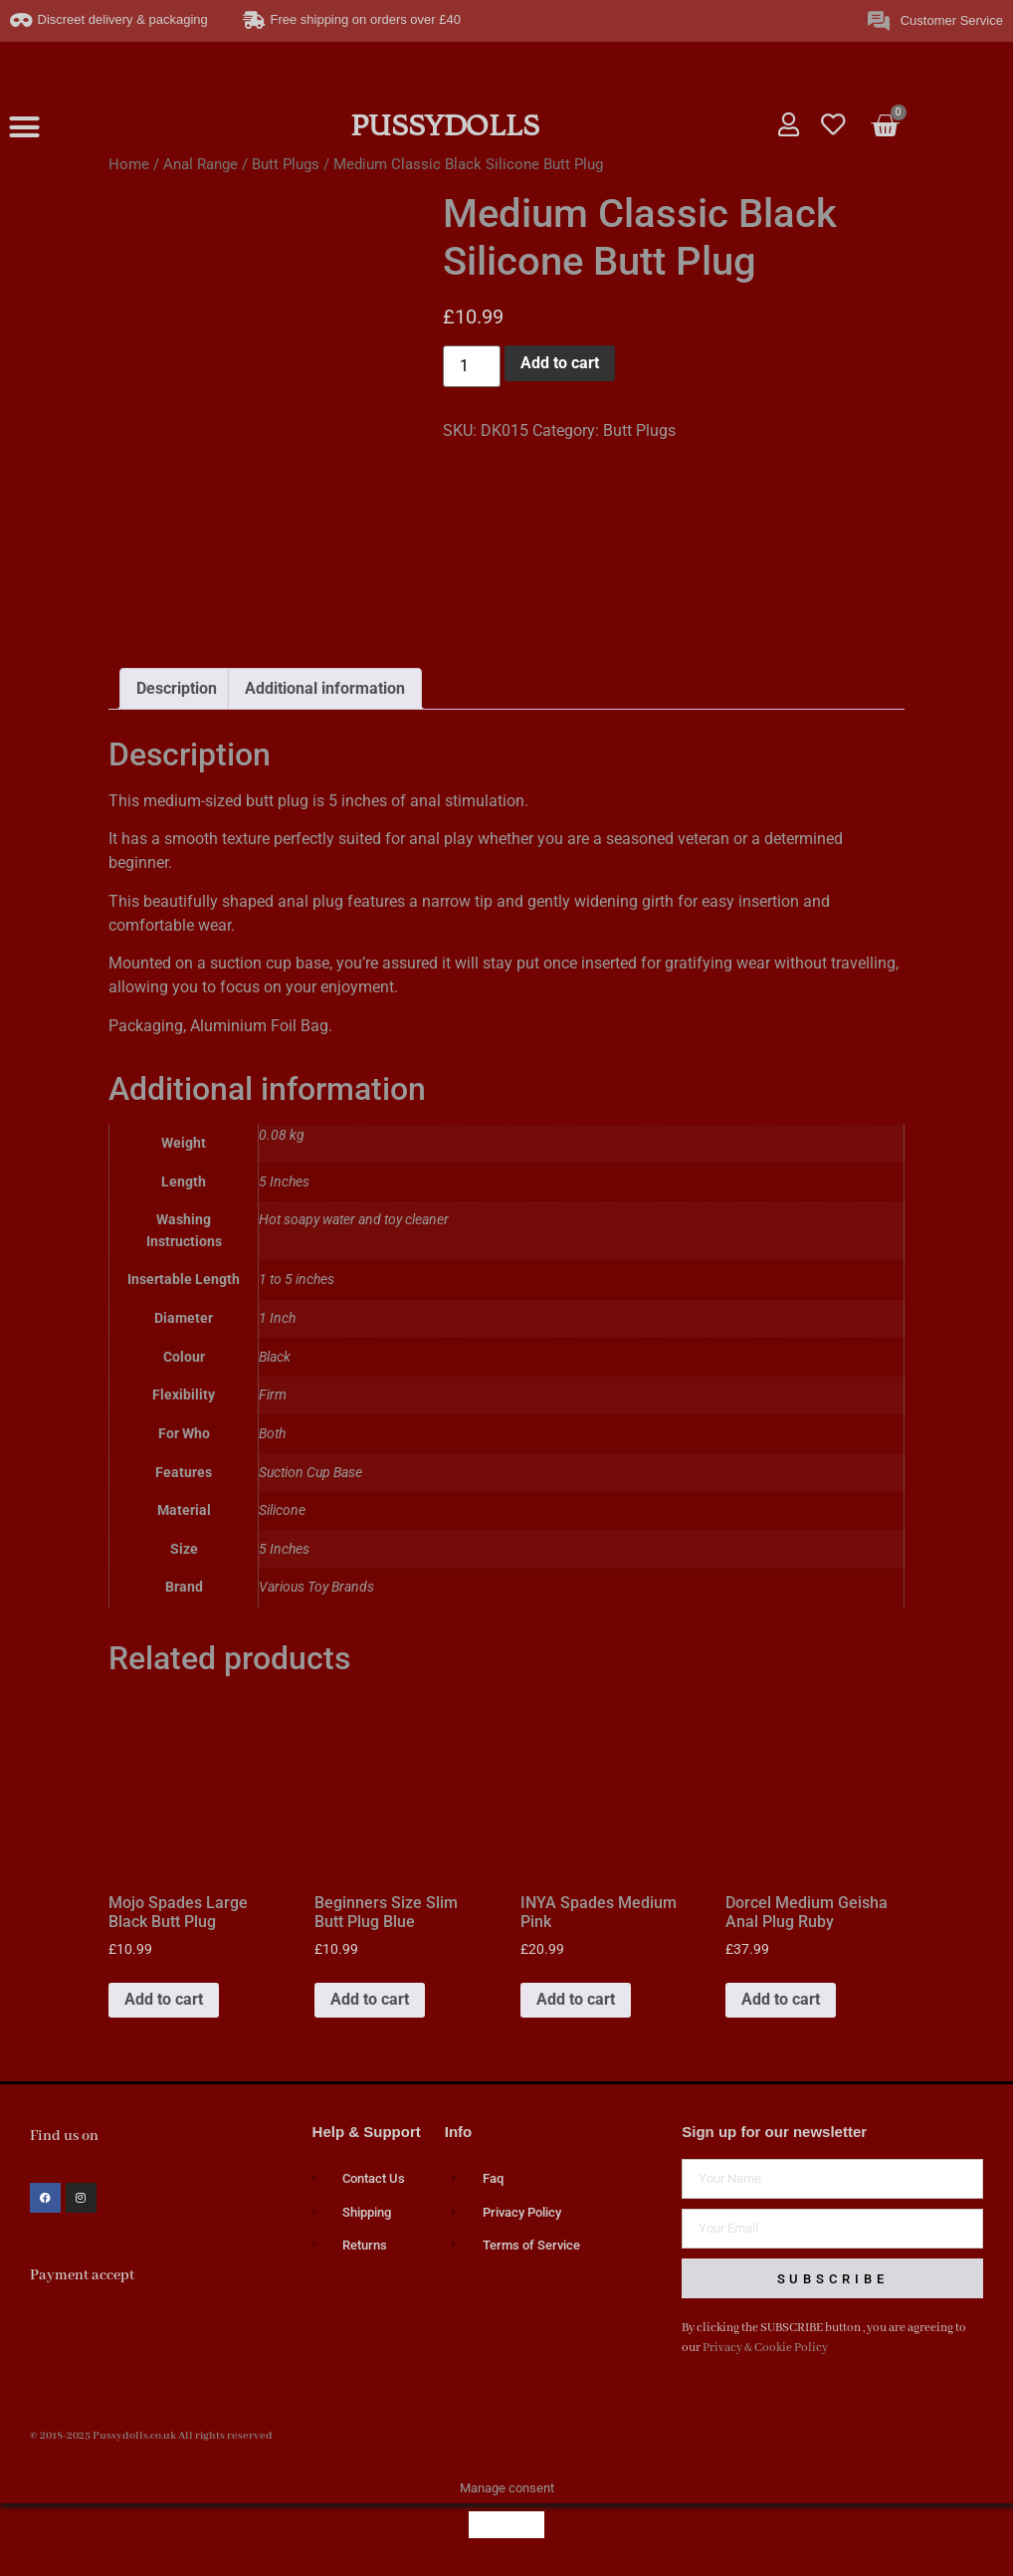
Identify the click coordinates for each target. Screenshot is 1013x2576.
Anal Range (200, 164)
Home (128, 164)
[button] (25, 127)
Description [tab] (176, 688)
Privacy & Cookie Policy (765, 2347)
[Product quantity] (472, 366)
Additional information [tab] (325, 688)
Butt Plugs (285, 164)
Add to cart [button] (163, 1999)
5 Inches (284, 1549)
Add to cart (559, 362)
